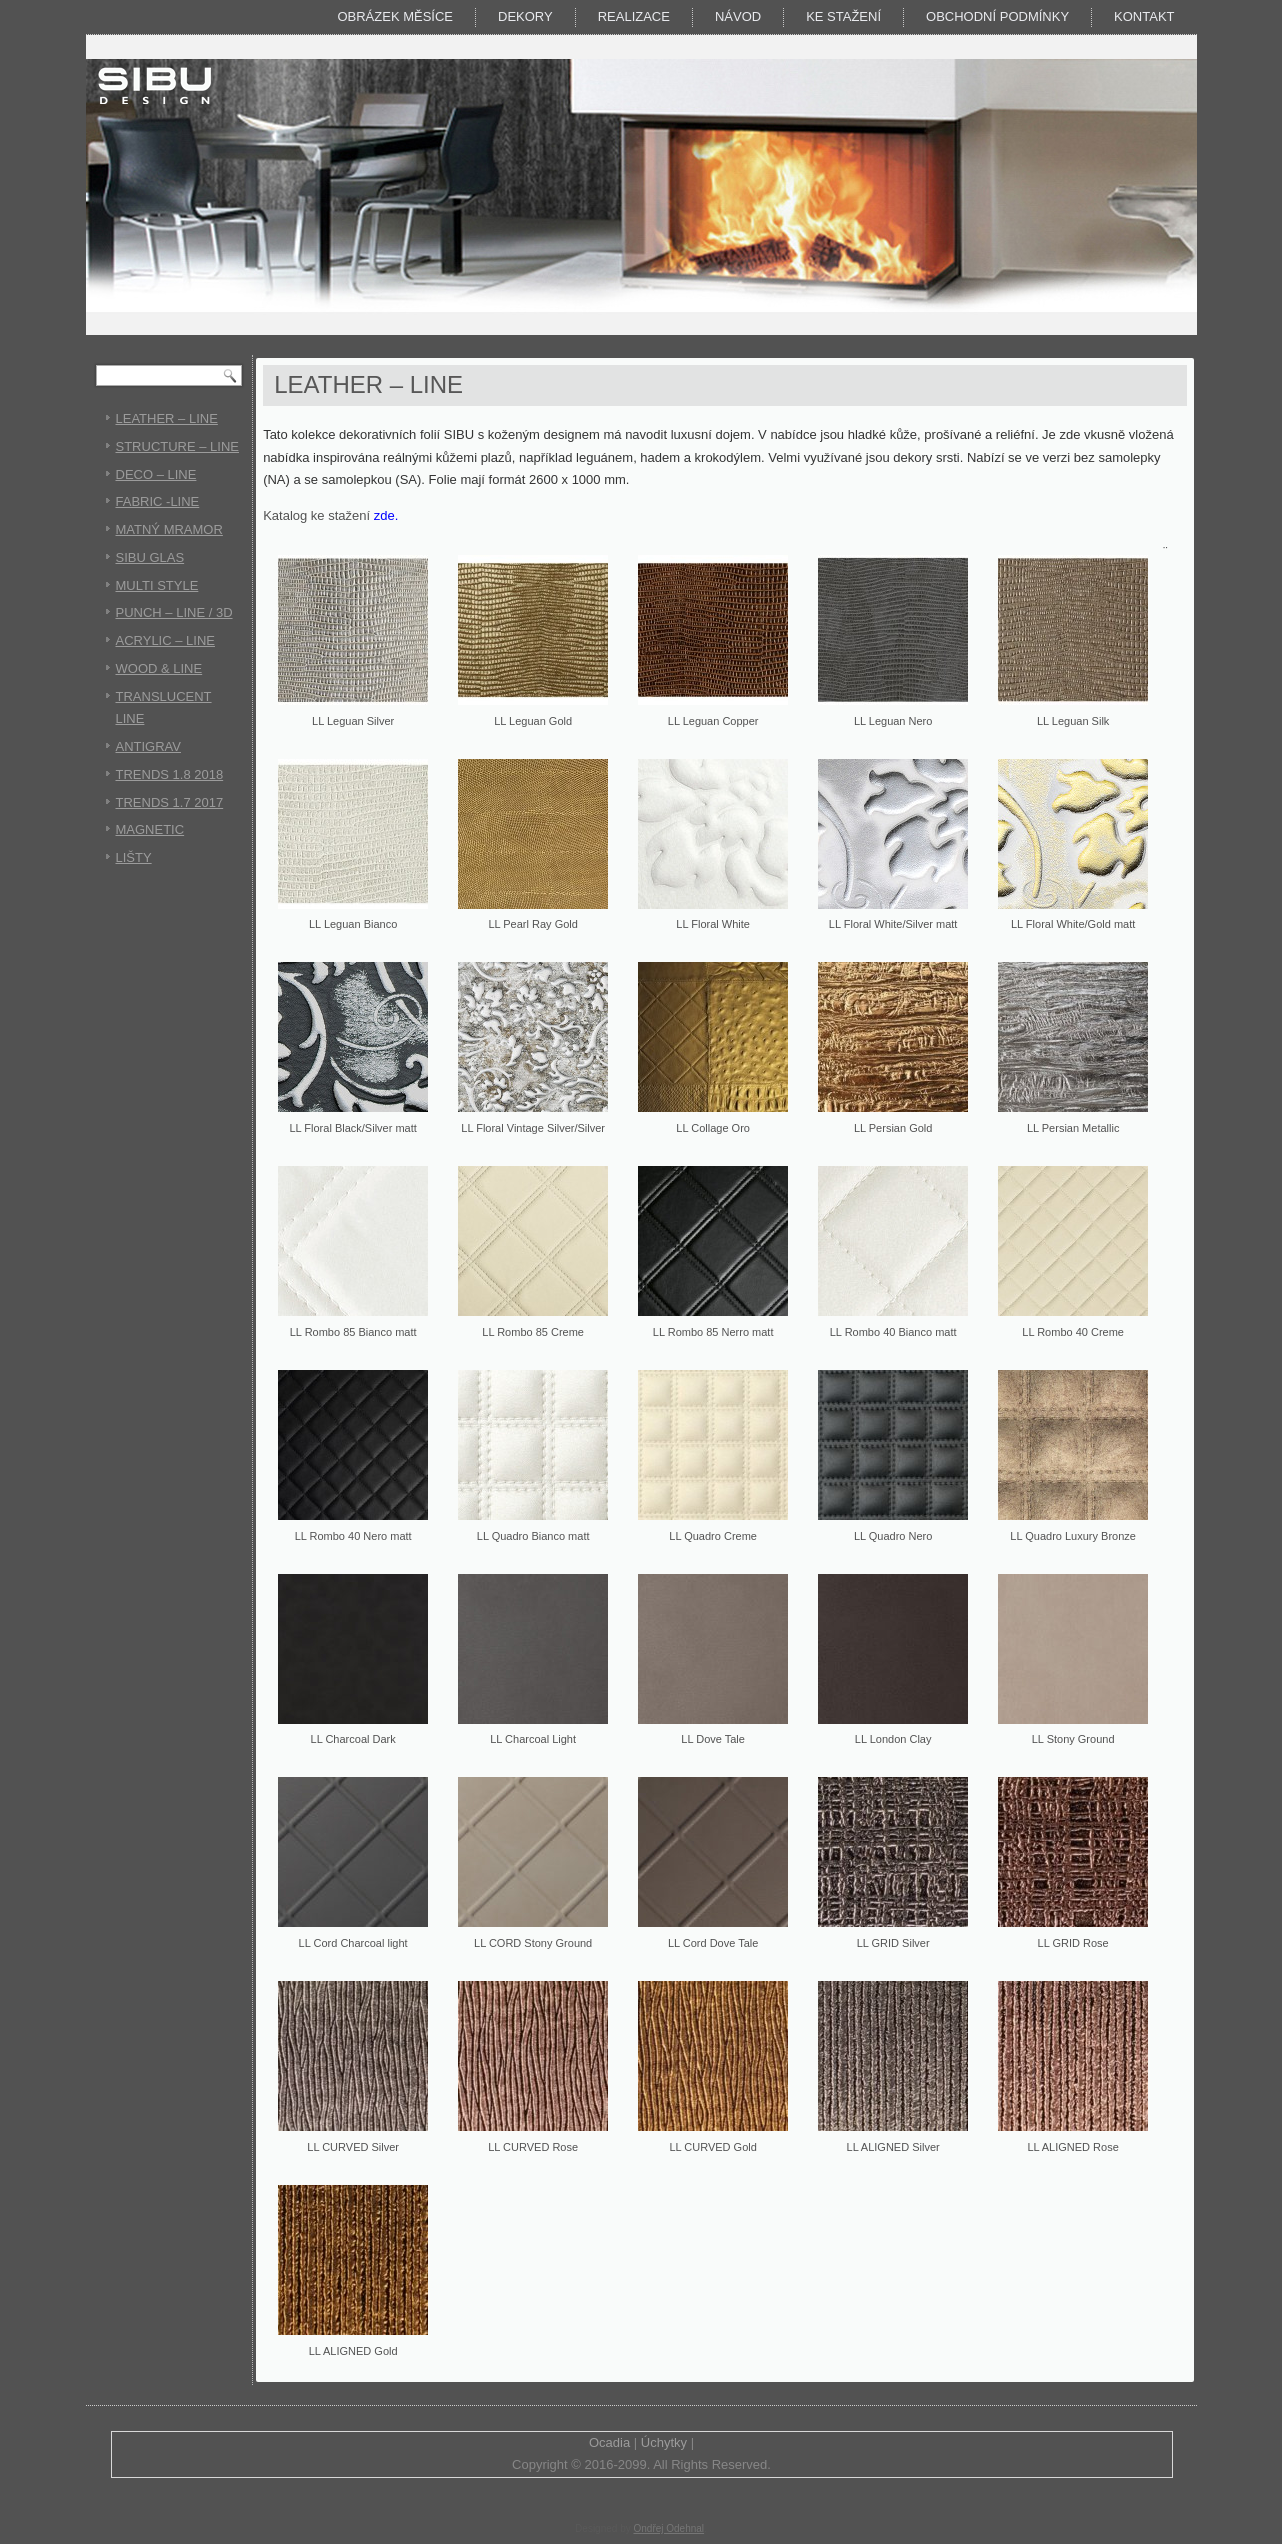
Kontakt (1144, 16)
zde (384, 515)
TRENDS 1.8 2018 (170, 774)
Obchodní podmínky (997, 16)
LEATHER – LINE (167, 418)
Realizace (634, 16)
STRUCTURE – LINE (178, 446)
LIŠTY (134, 857)
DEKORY (525, 16)
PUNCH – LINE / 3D (174, 612)
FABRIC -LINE (158, 501)
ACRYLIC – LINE (165, 640)
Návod (738, 16)
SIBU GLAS (150, 557)
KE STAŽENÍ (843, 16)
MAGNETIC (150, 829)
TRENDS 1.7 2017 (170, 802)
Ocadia (609, 2442)
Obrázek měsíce (395, 16)
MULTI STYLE (157, 585)
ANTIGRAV (149, 746)
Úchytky (664, 2442)
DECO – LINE (156, 474)
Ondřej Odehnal (668, 2528)
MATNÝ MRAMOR (169, 529)
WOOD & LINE (159, 668)
